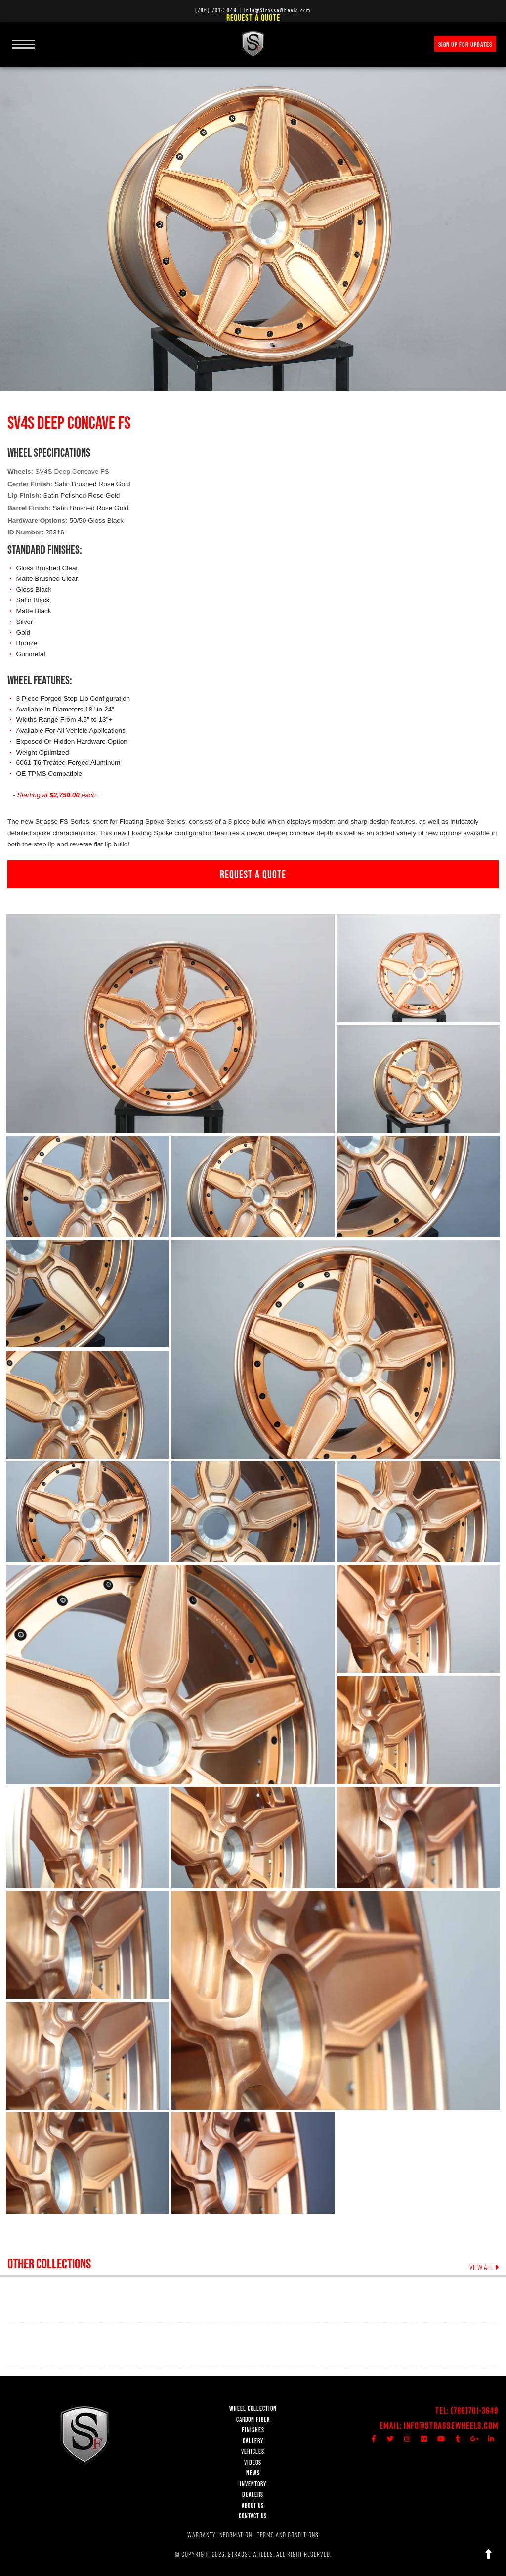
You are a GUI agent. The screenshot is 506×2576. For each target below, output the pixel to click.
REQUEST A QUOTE (253, 874)
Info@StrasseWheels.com (451, 2425)
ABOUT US (253, 2505)
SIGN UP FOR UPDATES (465, 44)
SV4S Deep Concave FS (72, 471)
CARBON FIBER (253, 2419)
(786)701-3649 (475, 2410)
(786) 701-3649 (216, 10)
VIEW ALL (484, 2268)
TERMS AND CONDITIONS (288, 2535)
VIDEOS (252, 2462)
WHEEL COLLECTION (253, 2408)
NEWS (253, 2473)
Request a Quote (253, 17)
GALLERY (253, 2440)
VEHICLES (252, 2451)
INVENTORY (253, 2483)
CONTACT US (253, 2516)
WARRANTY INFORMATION (219, 2535)
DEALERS (252, 2494)
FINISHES (253, 2430)
